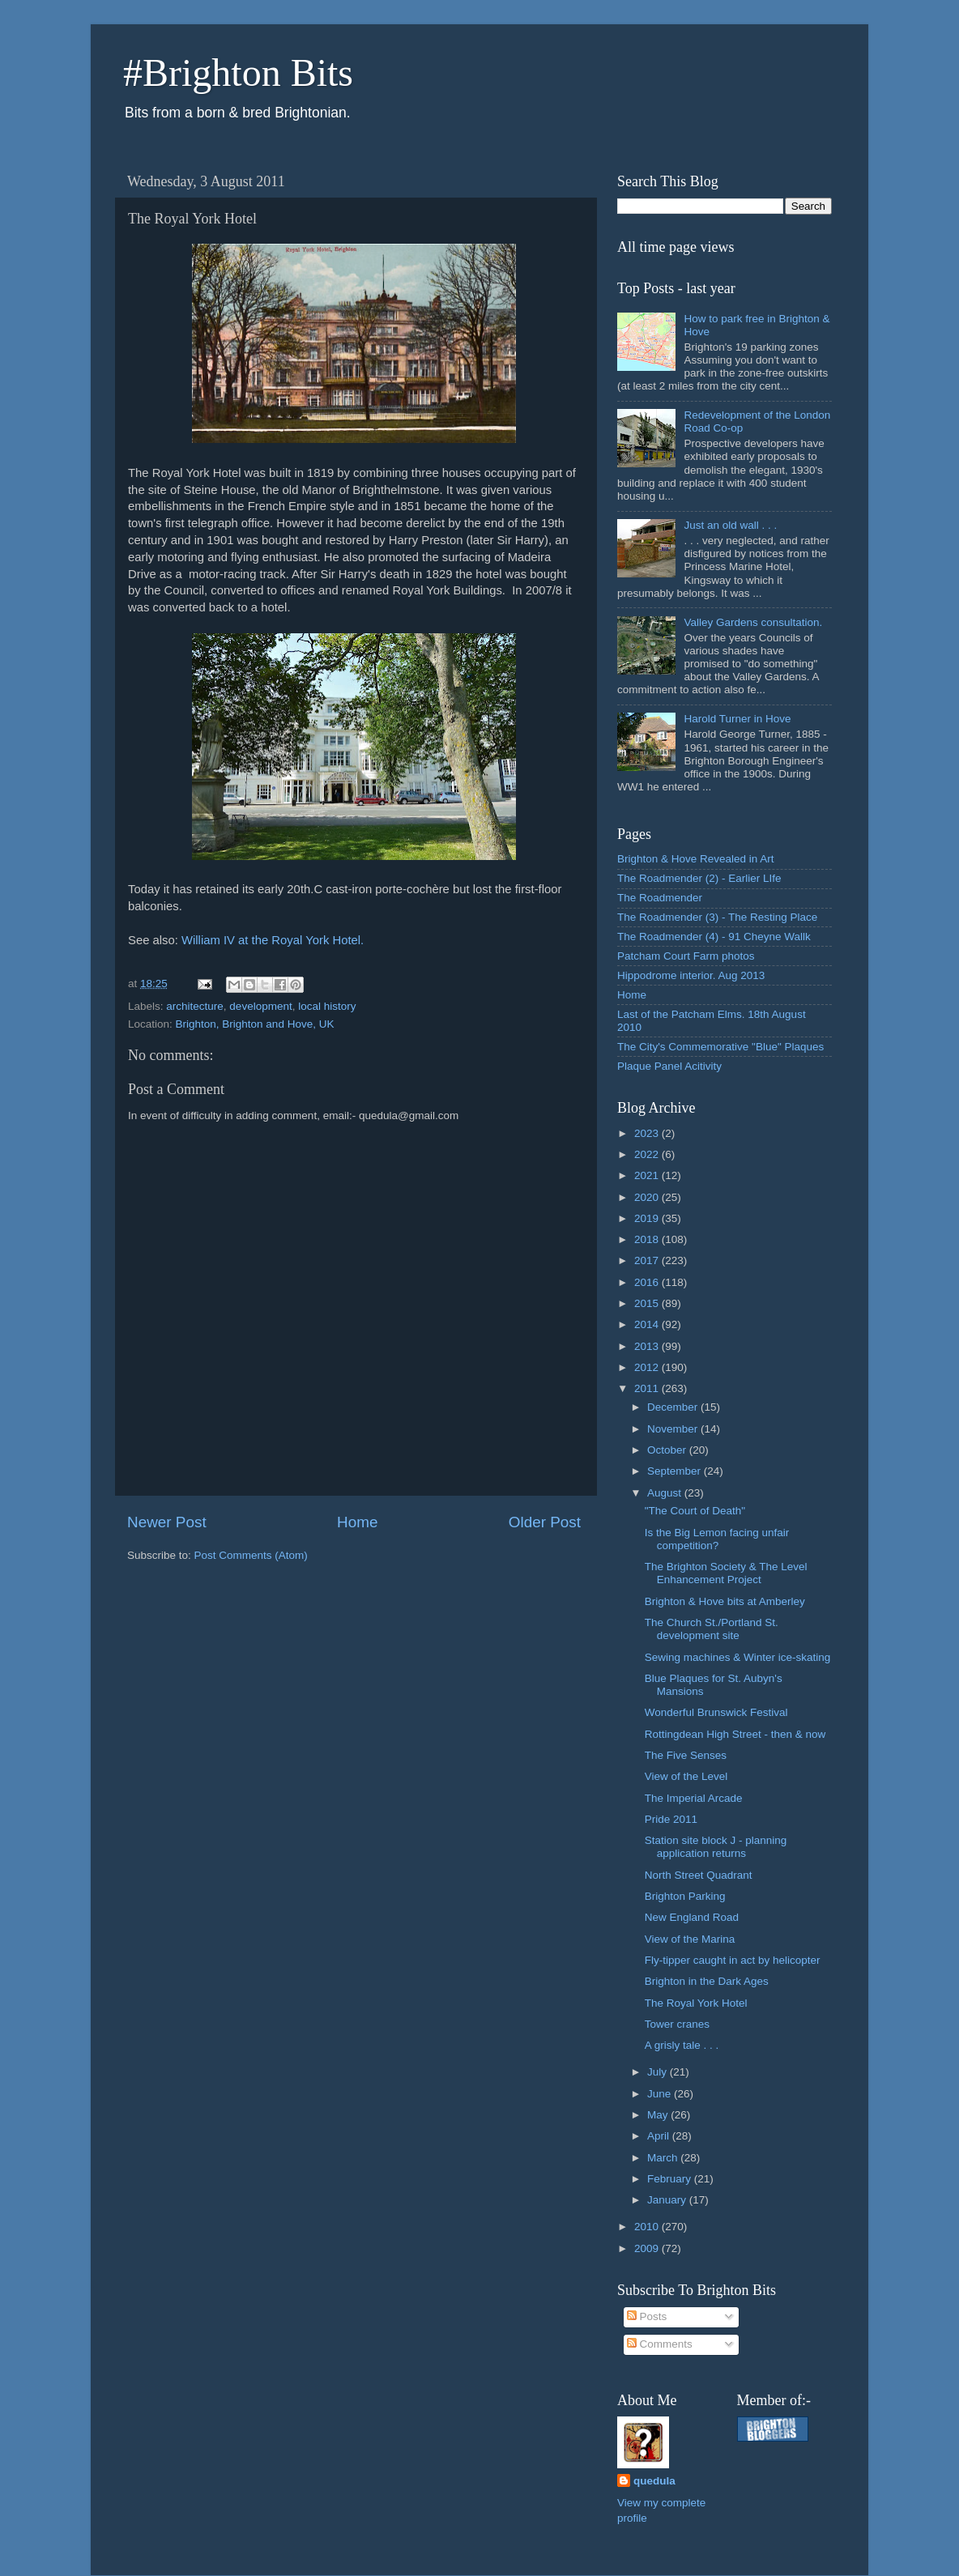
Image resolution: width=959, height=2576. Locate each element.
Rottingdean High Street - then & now (735, 1734)
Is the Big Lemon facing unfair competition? (717, 1539)
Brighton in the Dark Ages (707, 1981)
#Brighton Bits (238, 72)
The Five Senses (686, 1755)
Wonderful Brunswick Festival (716, 1712)
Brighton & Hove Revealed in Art (695, 859)
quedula (654, 2481)
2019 (648, 1218)
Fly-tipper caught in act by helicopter (732, 1960)
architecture (195, 1006)
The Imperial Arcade (694, 1798)
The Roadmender (659, 898)
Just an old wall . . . (730, 525)
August (665, 1493)
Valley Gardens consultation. (753, 622)
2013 (648, 1346)
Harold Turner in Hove (737, 719)
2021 (648, 1175)
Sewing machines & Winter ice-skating (738, 1657)
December (674, 1407)
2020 (648, 1197)
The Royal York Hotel (696, 2003)
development (260, 1006)
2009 (648, 2248)
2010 (648, 2226)
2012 (648, 1367)
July (658, 2072)
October (668, 1450)
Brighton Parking (685, 1896)
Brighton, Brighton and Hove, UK (255, 1024)
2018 (648, 1239)
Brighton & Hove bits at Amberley (725, 1601)
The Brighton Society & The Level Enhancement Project (726, 1573)
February (670, 2179)
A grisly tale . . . (682, 2045)
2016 (648, 1282)
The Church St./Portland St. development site (711, 1628)
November (674, 1429)
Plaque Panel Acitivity (669, 1066)
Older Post (545, 1522)
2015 (648, 1303)
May (659, 2115)
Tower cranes (677, 2024)
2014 (648, 1324)
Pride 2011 (671, 1819)
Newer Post (167, 1522)
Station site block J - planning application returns (716, 1846)
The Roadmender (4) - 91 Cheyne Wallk (714, 936)
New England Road (692, 1917)
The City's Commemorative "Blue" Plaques (720, 1047)
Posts (647, 2316)
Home (357, 1522)
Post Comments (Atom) (251, 1555)
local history (327, 1006)
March (663, 2158)
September (675, 1471)
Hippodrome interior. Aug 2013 (691, 975)
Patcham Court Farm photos (686, 956)
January (668, 2200)
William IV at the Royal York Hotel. (272, 940)
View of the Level (686, 1776)
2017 (648, 1260)
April (659, 2136)
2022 (648, 1154)
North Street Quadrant (698, 1875)
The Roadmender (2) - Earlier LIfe (699, 878)
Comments (660, 2344)
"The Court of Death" (695, 1511)
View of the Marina (690, 1939)
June (660, 2094)
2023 (648, 1133)
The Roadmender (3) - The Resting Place (717, 917)
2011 (648, 1388)
